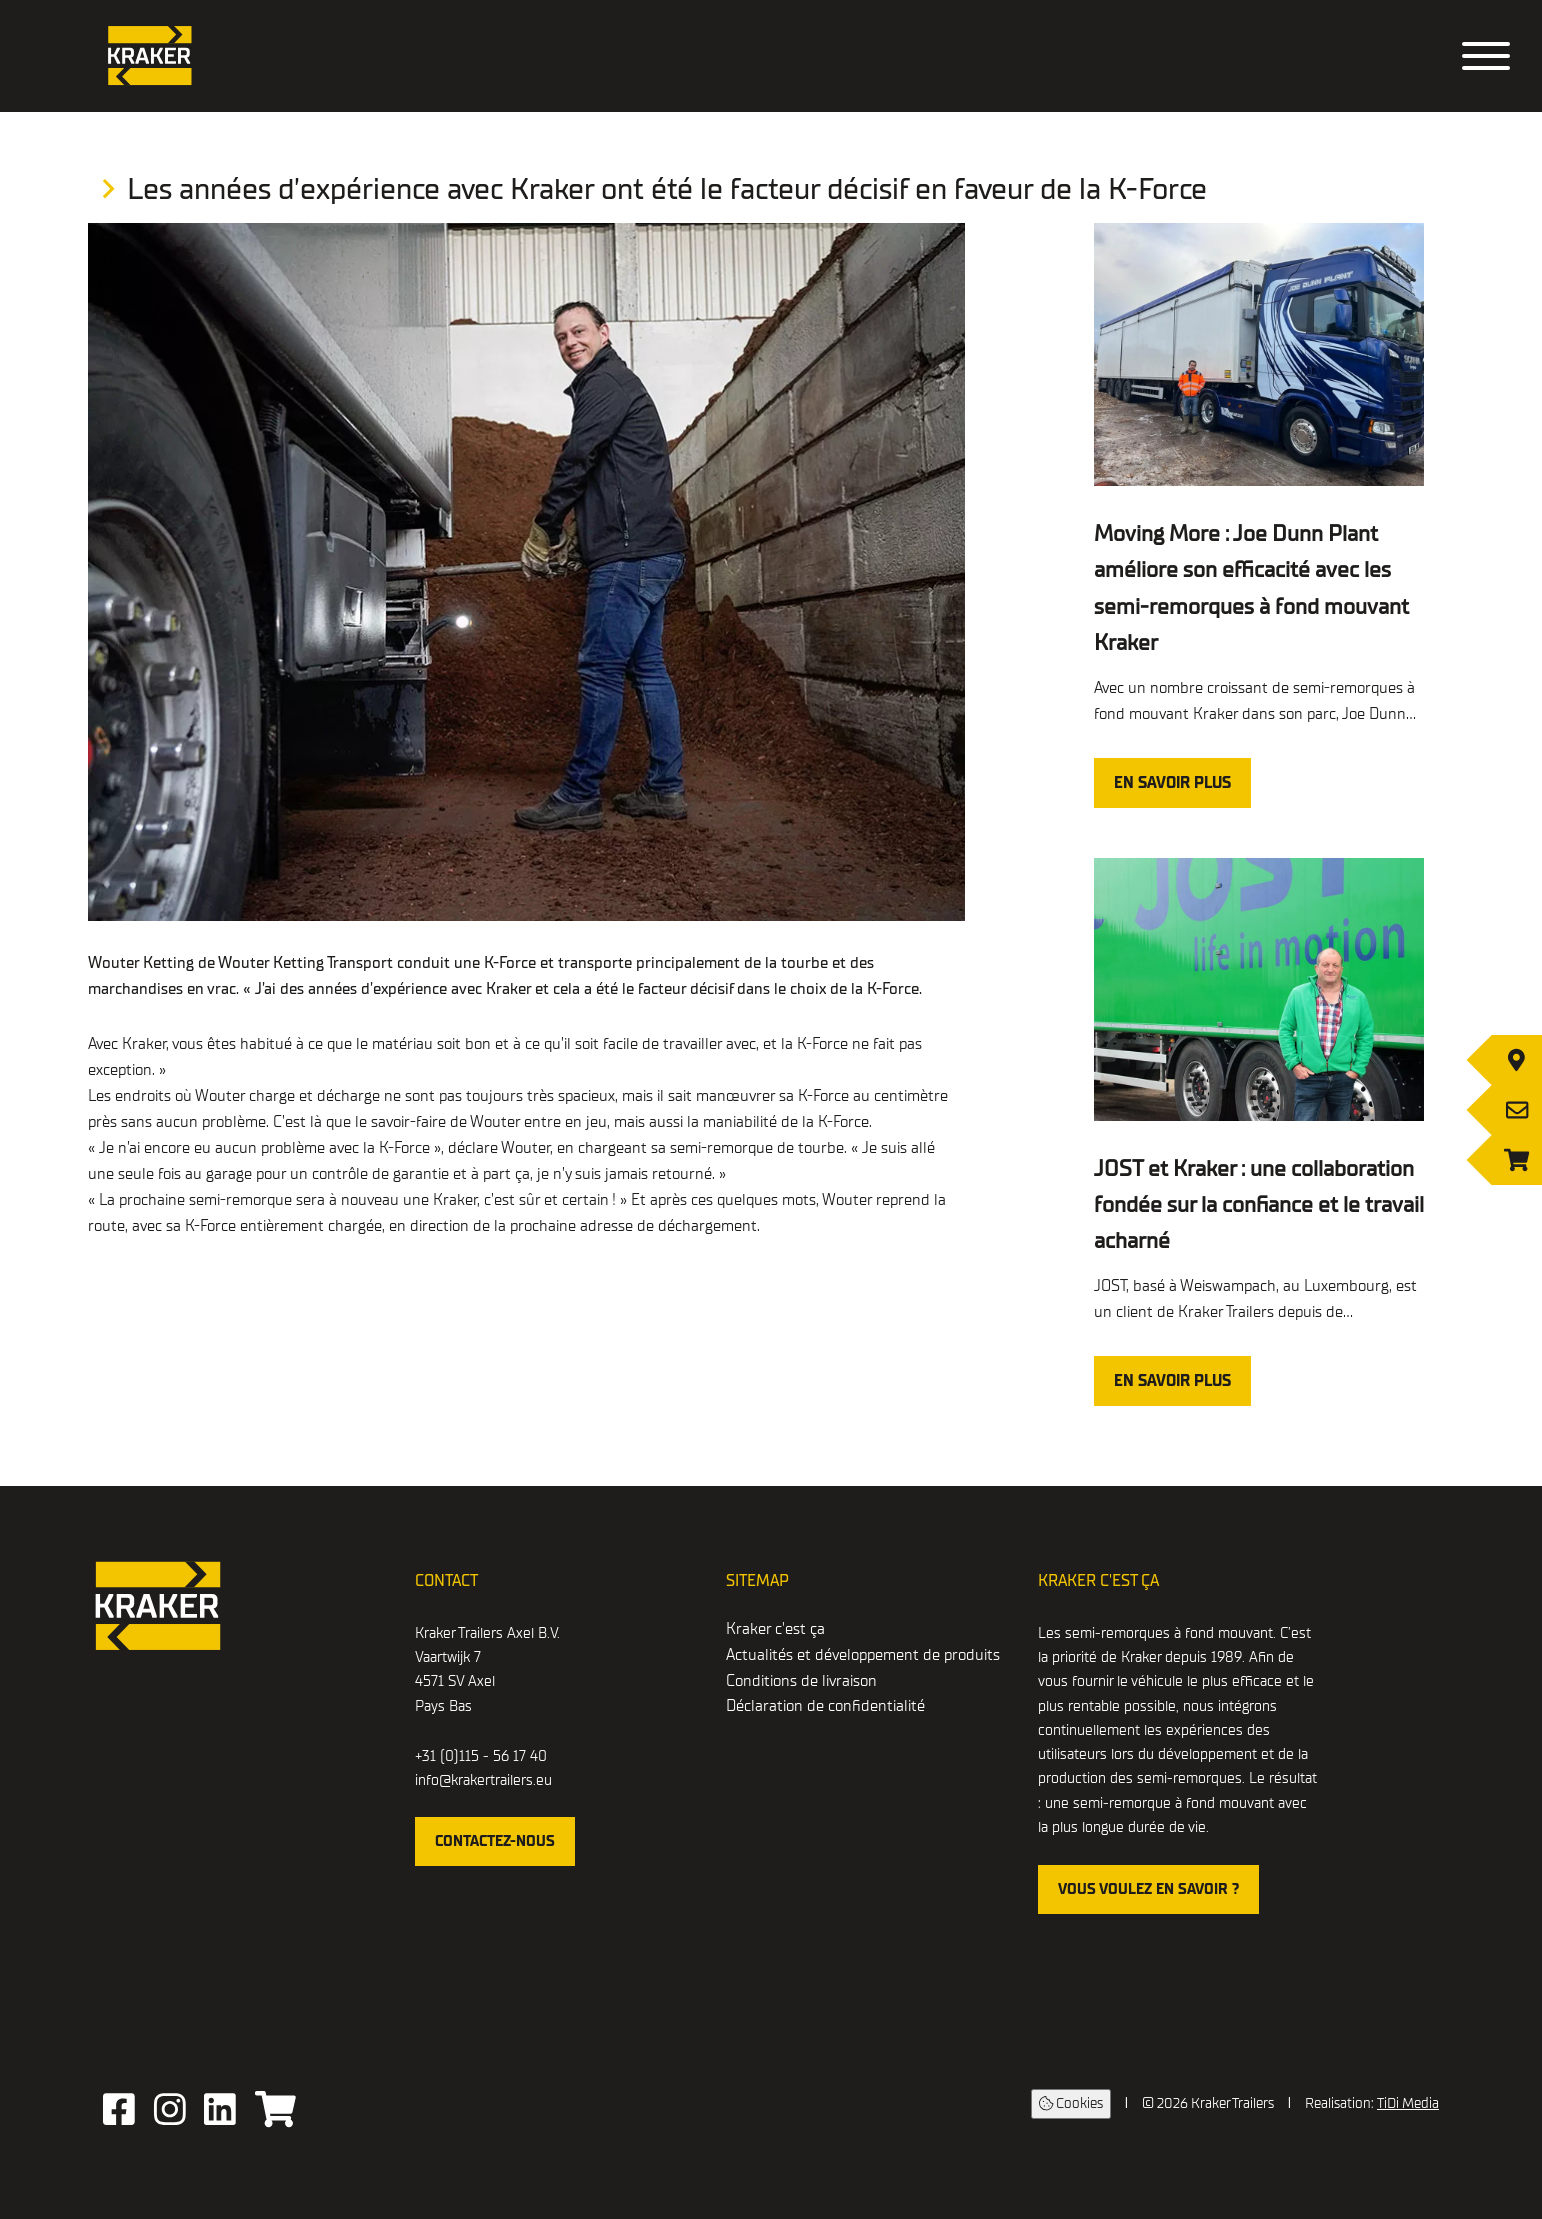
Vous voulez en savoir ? (1148, 1889)
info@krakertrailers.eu (483, 1780)
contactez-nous (495, 1841)
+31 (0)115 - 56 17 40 (481, 1756)
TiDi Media (1408, 2103)
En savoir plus (1172, 783)
